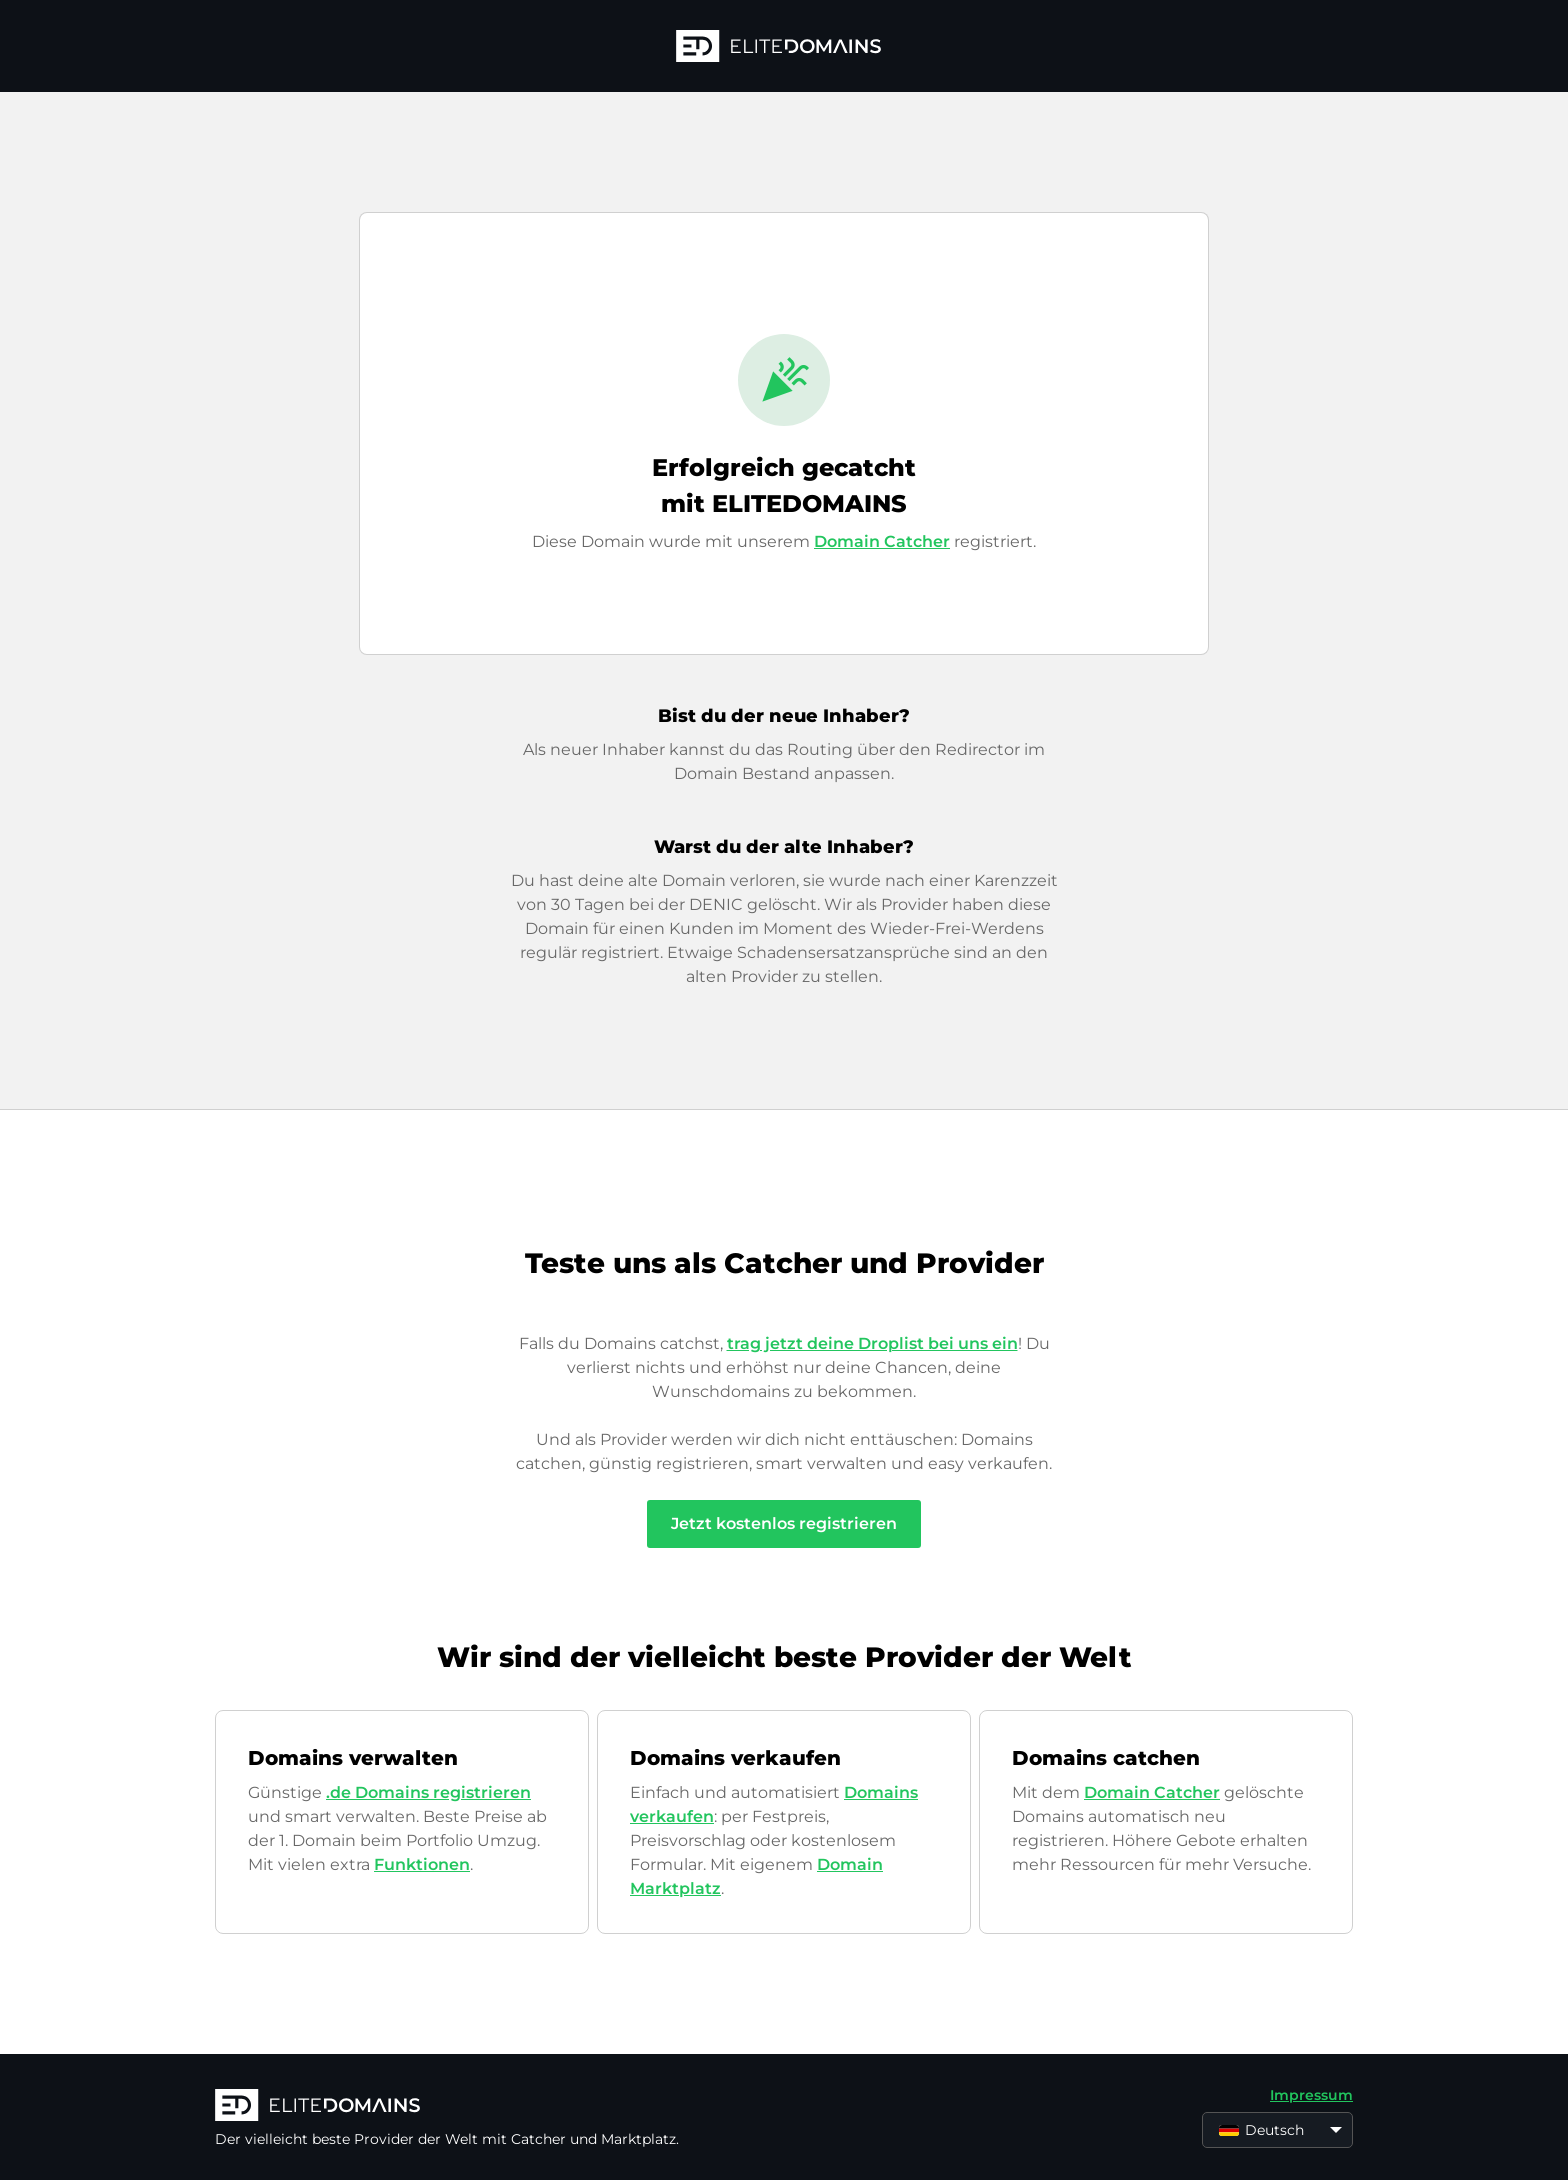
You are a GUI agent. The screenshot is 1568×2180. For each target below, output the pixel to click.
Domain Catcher (882, 541)
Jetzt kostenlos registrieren (784, 1523)
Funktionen (422, 1864)
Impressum (1311, 2095)
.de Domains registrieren (428, 1792)
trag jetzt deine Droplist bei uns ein (872, 1343)
